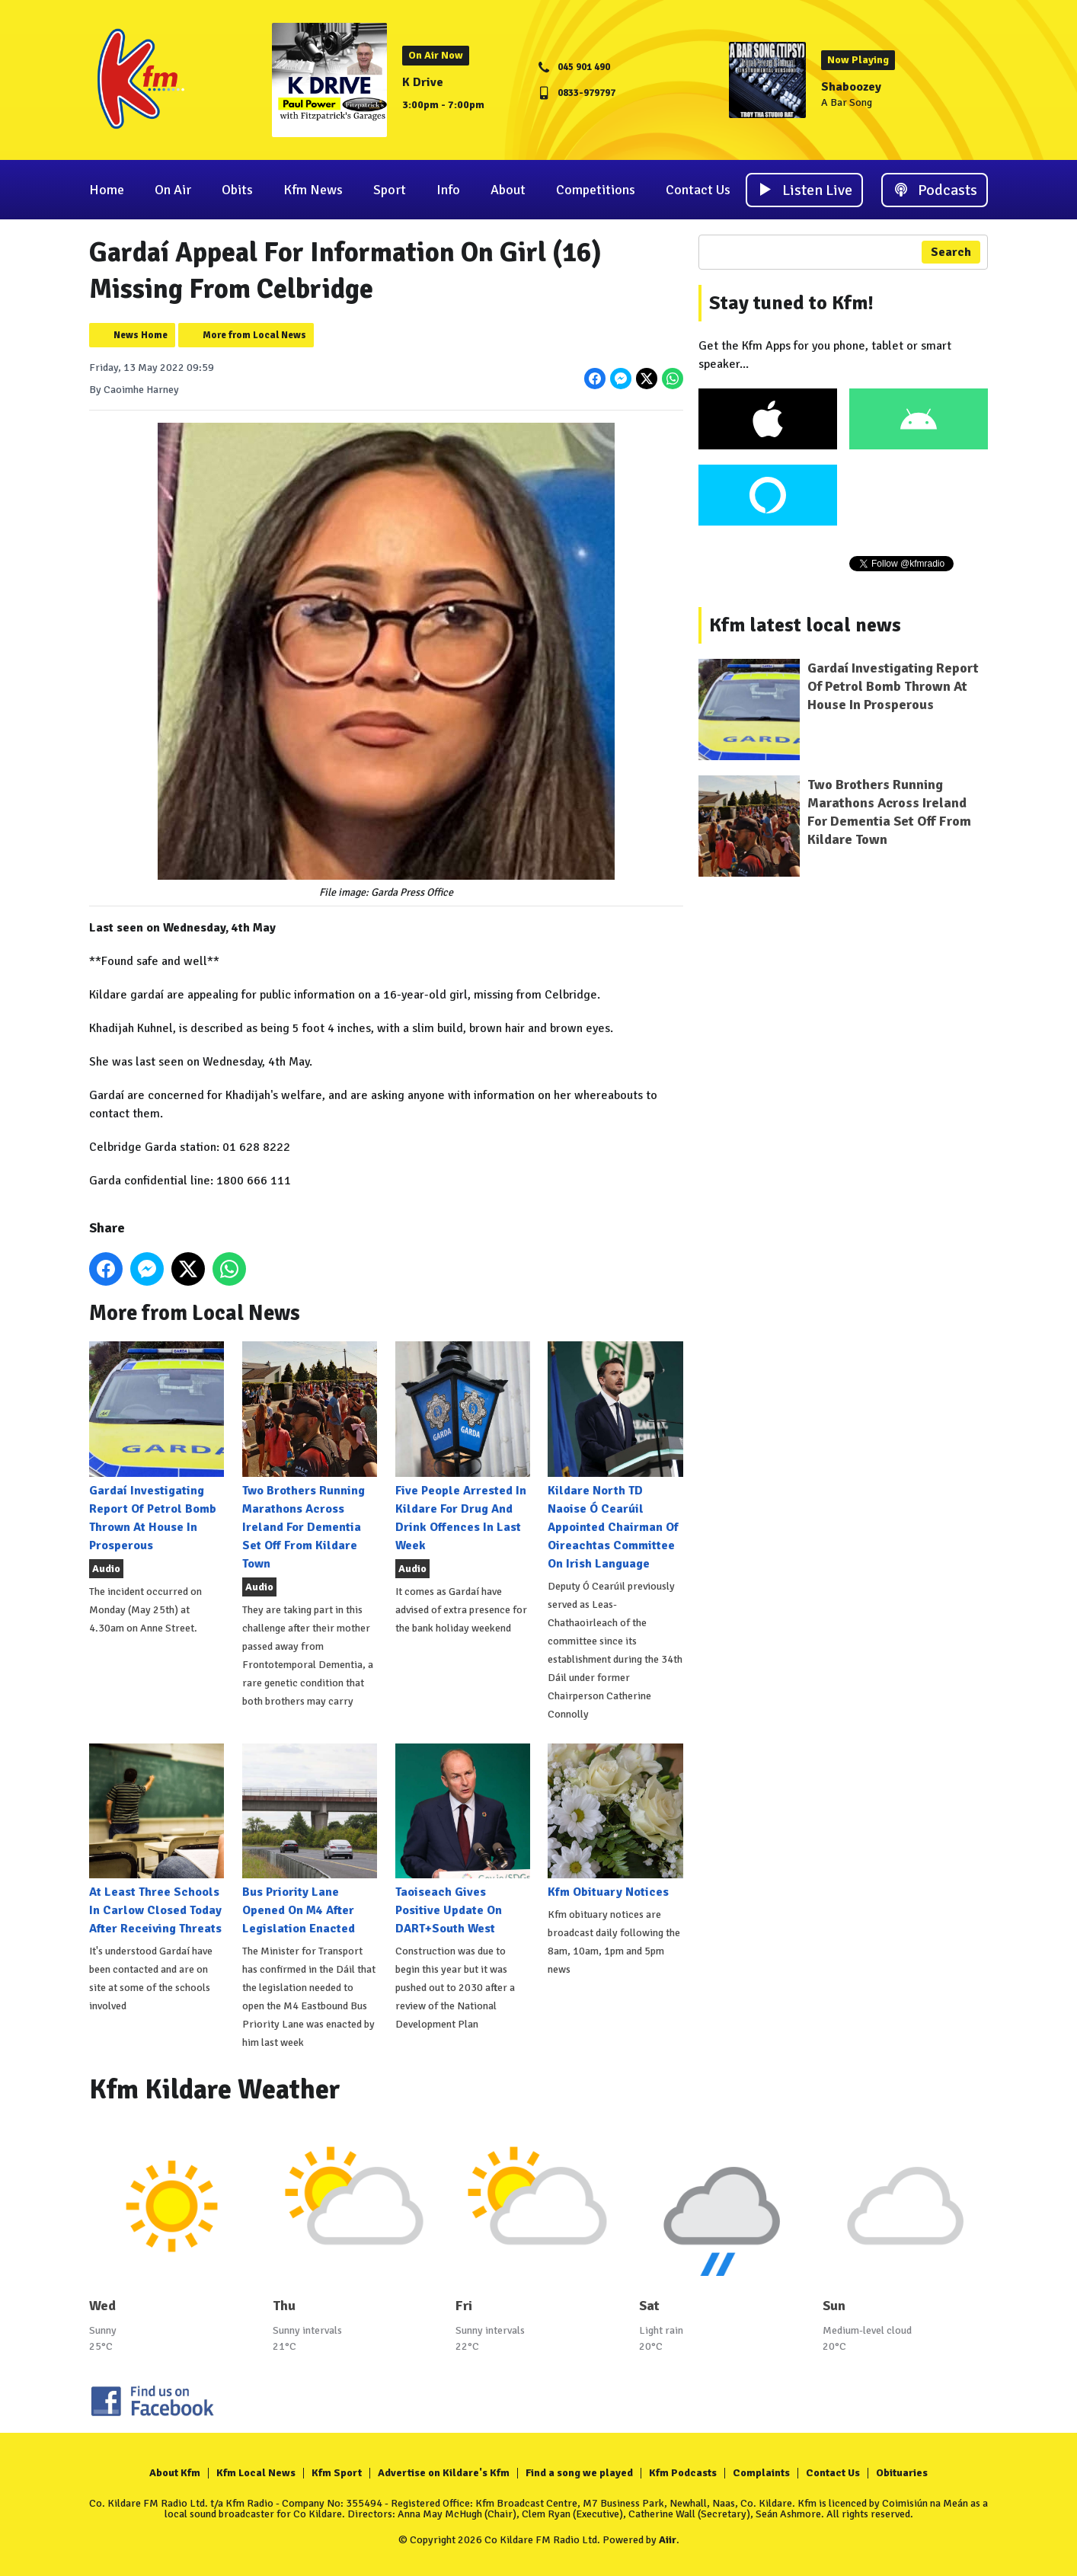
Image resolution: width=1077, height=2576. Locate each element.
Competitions (595, 189)
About (508, 189)
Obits (237, 189)
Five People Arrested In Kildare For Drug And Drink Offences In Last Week (462, 1446)
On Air (173, 189)
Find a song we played (579, 2472)
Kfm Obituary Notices (615, 1821)
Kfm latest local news (805, 625)
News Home (140, 335)
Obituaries (902, 2472)
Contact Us (698, 189)
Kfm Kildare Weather (214, 2090)
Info (448, 189)
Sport (389, 189)
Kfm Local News (256, 2472)
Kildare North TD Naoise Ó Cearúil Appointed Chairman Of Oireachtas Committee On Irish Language (615, 1456)
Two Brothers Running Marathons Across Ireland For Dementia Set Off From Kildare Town (309, 1456)
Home (106, 189)
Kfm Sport (337, 2472)
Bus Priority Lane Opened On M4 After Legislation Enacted (309, 1839)
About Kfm (174, 2472)
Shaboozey (851, 86)
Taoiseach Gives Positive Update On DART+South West (462, 1839)
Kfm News (313, 189)
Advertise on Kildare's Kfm (444, 2472)
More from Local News (254, 335)
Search (951, 252)
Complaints (761, 2472)
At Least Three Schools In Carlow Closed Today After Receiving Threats (156, 1839)
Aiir (667, 2539)
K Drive (422, 82)
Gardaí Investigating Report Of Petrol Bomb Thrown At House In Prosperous (156, 1446)
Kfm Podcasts (683, 2472)
